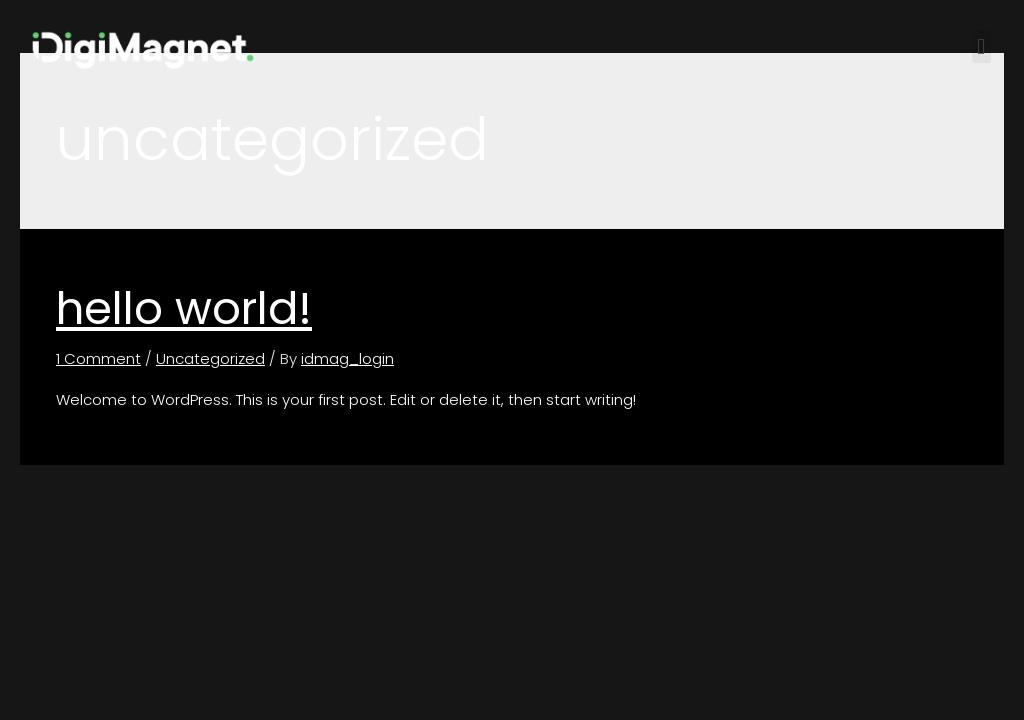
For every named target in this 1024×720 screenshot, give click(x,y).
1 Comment (98, 358)
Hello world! (184, 308)
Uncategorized (210, 358)
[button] (981, 46)
